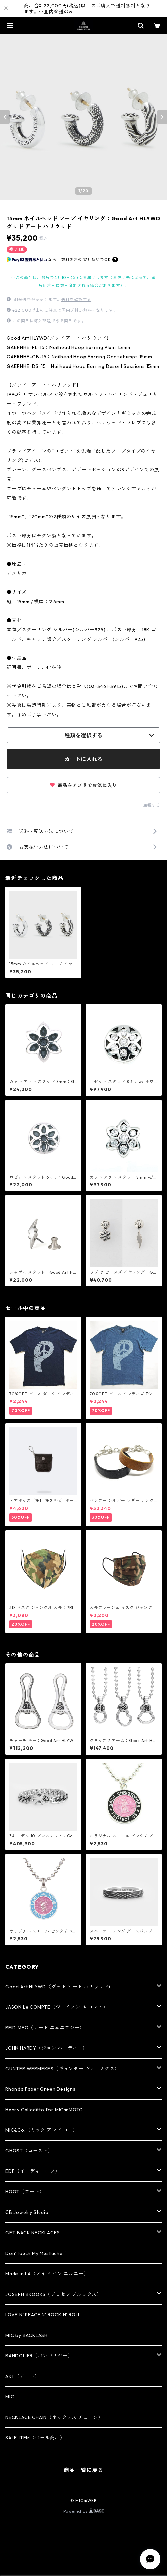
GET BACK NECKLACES (32, 2233)
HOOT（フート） (24, 2192)
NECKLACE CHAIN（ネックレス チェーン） (54, 2417)
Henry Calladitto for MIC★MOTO (44, 2110)
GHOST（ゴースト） (29, 2151)
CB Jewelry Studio (27, 2212)
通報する (151, 805)
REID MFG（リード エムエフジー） (45, 2028)
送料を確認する (76, 299)
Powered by (83, 2511)
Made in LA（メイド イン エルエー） (46, 2274)
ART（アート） (22, 2376)
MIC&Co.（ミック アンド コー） (41, 2130)
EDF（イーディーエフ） (32, 2171)
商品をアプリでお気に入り (83, 785)
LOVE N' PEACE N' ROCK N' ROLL (43, 2315)
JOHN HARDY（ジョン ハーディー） (46, 2048)
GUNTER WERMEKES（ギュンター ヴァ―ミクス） (62, 2069)
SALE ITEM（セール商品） (35, 2438)
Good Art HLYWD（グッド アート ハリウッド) (57, 1987)
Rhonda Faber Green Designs (40, 2089)
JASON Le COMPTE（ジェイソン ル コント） (56, 2007)
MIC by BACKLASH (26, 2335)
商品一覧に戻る (83, 2470)
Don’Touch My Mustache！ (36, 2253)
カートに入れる (83, 759)
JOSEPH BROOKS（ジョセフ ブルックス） (53, 2294)
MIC (9, 2397)
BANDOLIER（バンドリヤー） (39, 2356)
